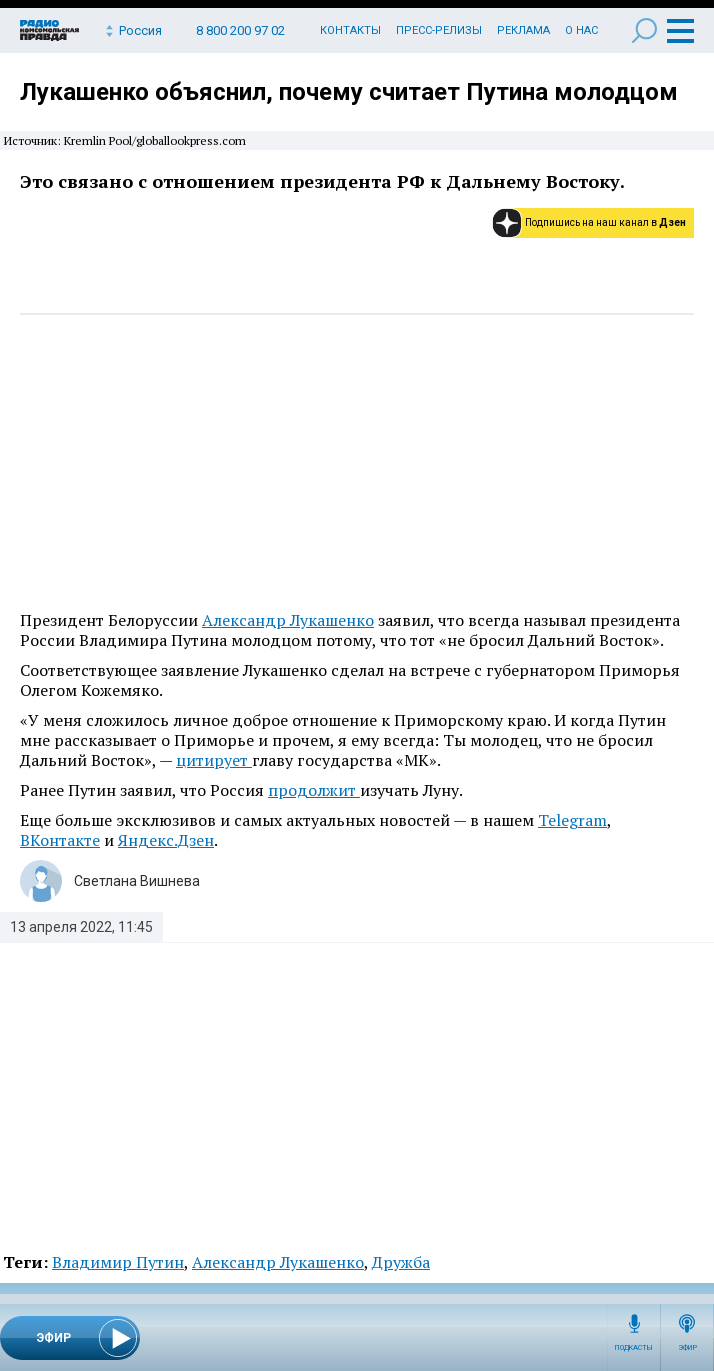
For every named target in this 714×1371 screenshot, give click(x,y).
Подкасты (634, 1348)
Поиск (644, 30)
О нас (581, 30)
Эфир (687, 1348)
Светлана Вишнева (137, 881)
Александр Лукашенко (288, 620)
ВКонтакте (60, 840)
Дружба (401, 1262)
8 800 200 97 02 (240, 30)
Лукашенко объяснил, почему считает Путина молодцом (349, 92)
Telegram (572, 820)
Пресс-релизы (439, 30)
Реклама (523, 30)
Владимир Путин (118, 1262)
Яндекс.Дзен (166, 840)
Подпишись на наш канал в (605, 222)
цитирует (214, 760)
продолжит (314, 790)
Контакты (350, 30)
